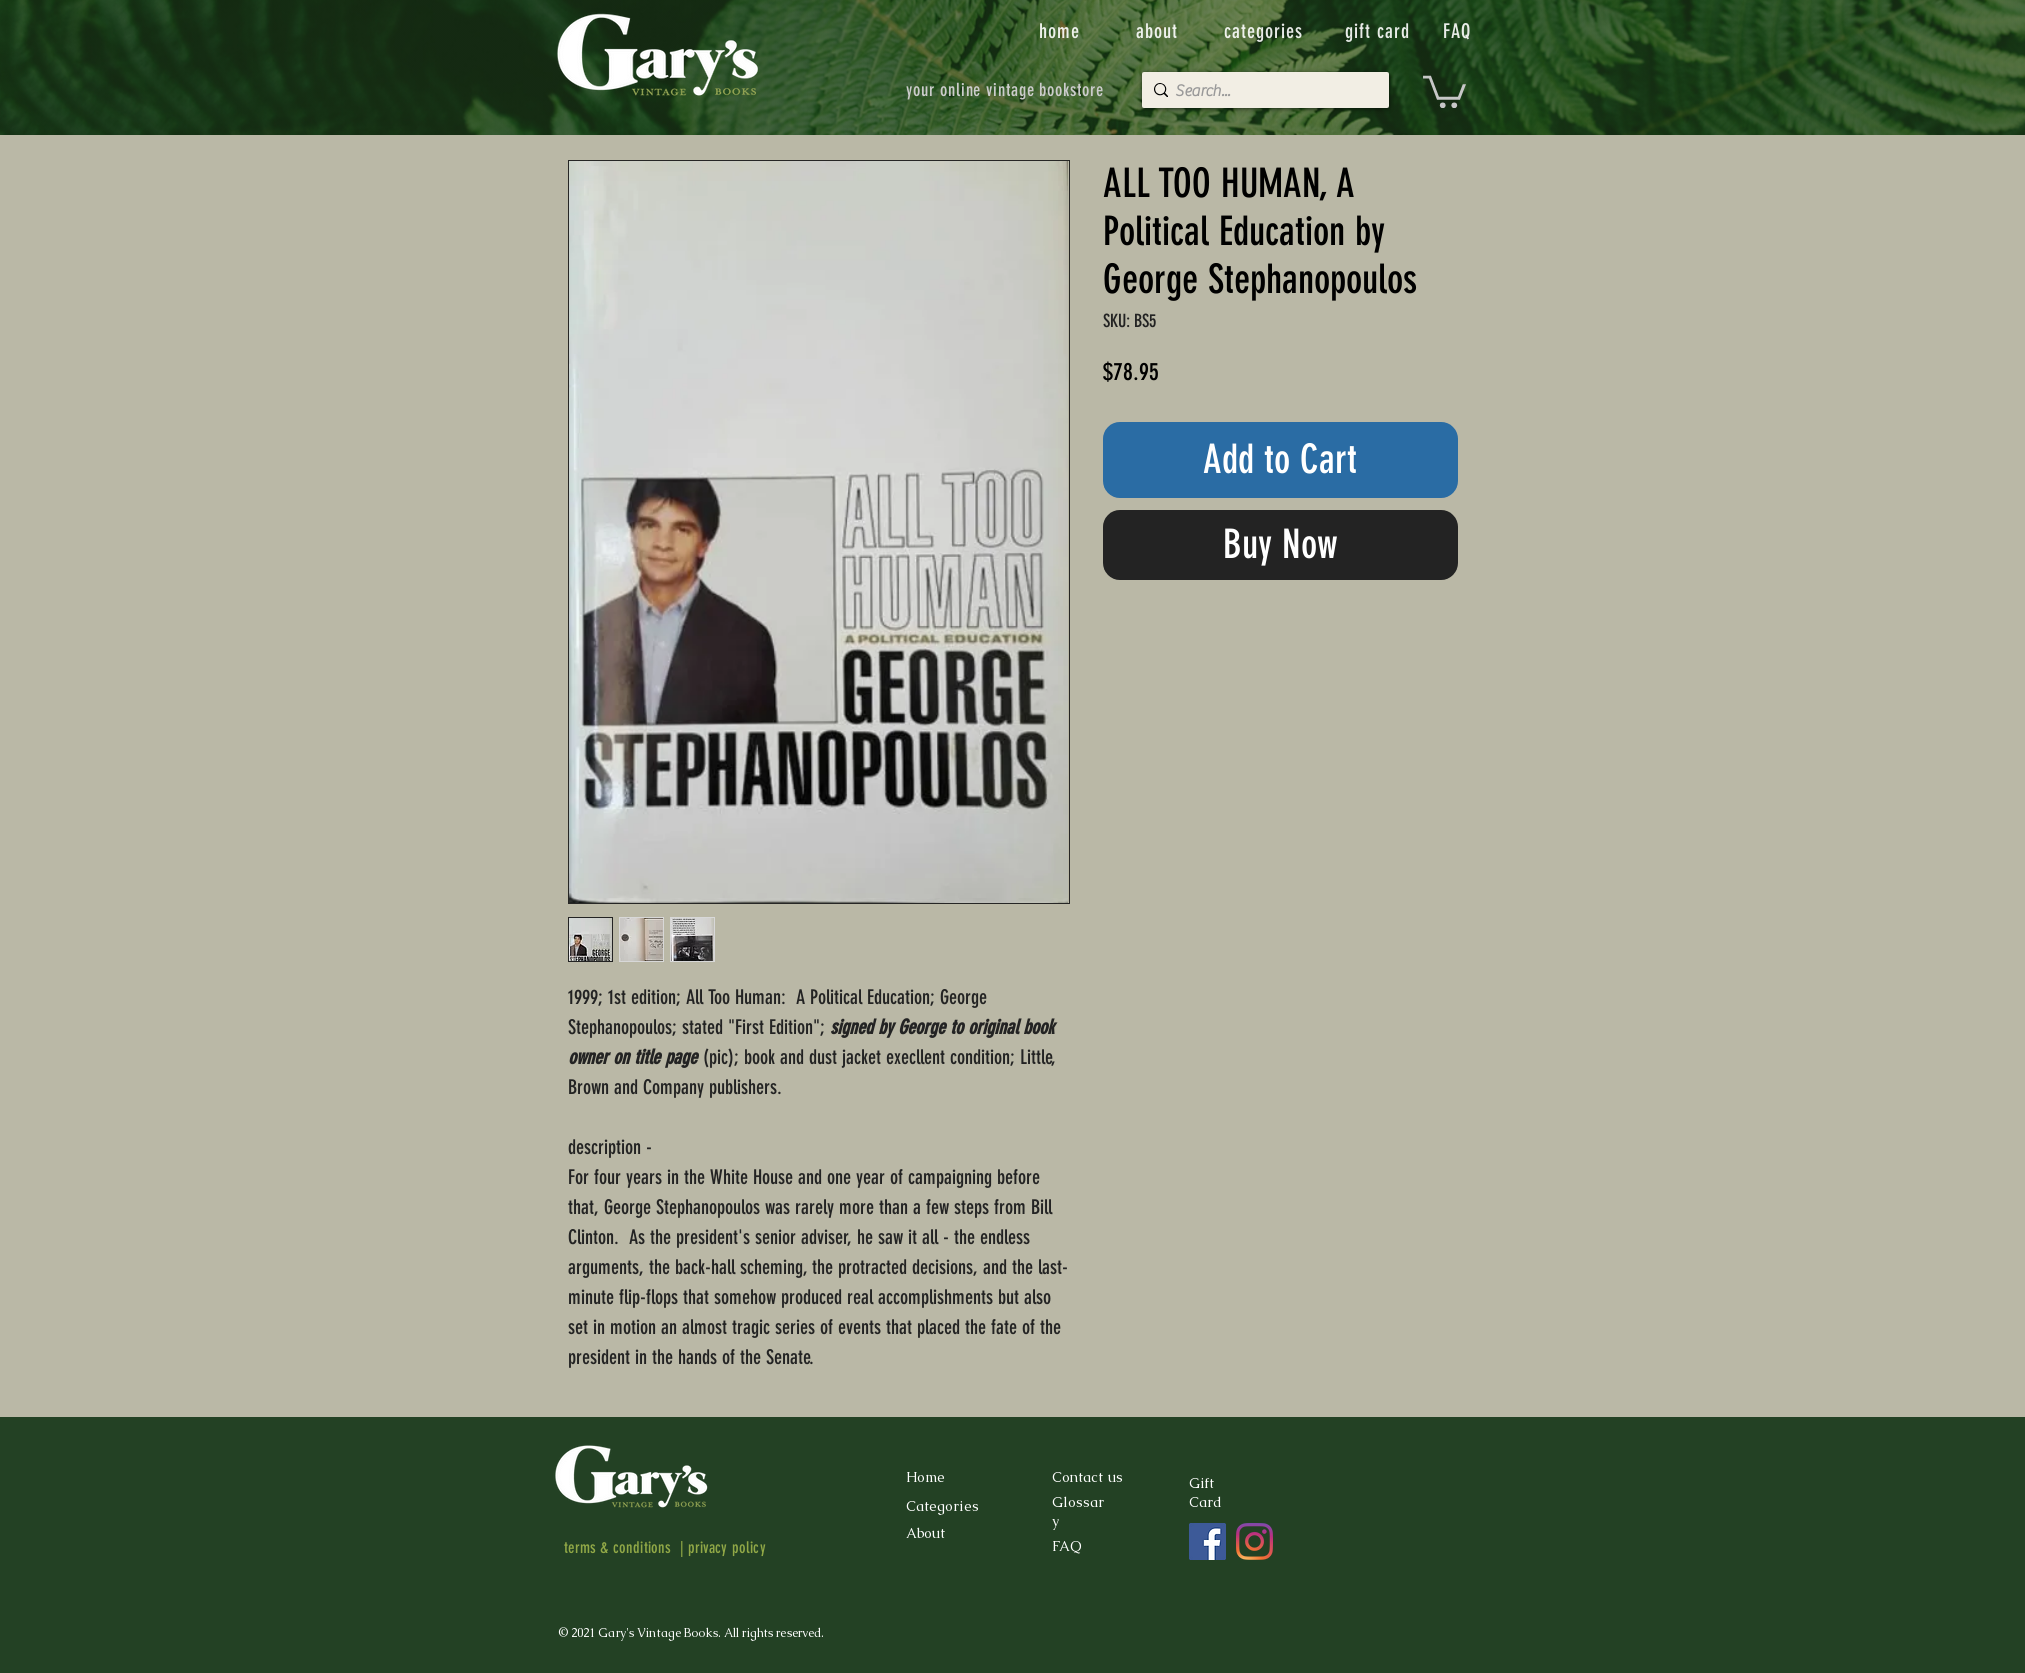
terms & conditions (618, 1547)
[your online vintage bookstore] (1005, 90)
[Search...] (1261, 91)
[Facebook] (1207, 1541)
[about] (1159, 31)
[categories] (1266, 31)
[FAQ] (1459, 31)
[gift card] (1380, 31)
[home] (1061, 31)
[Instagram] (1254, 1541)
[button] (1444, 90)
